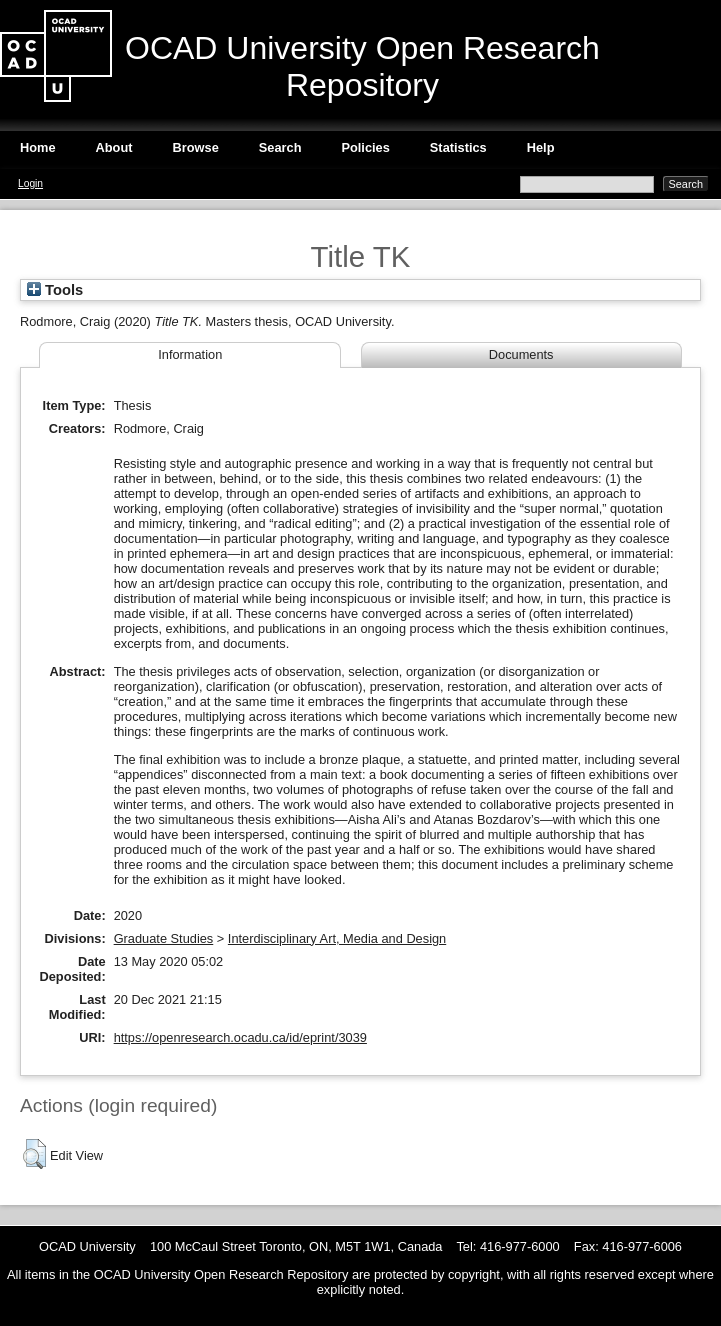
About (114, 147)
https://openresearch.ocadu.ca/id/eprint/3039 (240, 1037)
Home (38, 147)
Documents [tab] (521, 354)
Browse (196, 147)
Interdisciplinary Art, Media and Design (337, 938)
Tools (55, 290)
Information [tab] (190, 354)
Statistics (458, 147)
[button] (34, 1154)
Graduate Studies (164, 938)
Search (280, 147)
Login (30, 183)
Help (541, 147)
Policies (365, 147)
